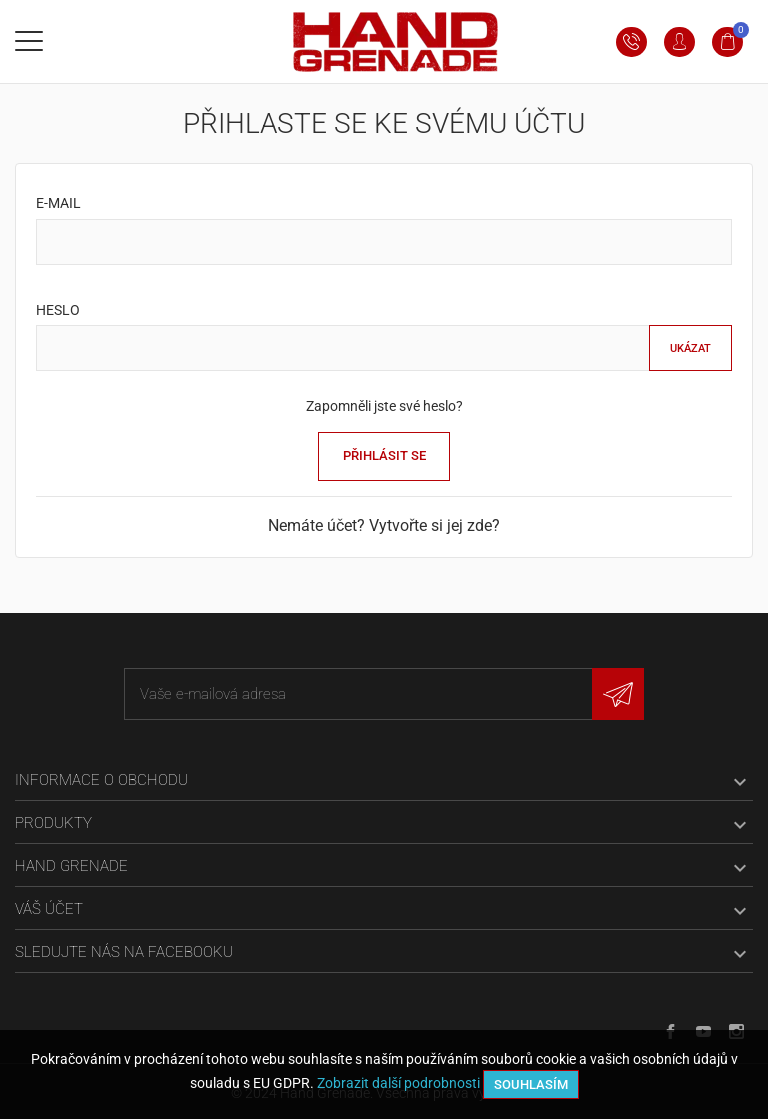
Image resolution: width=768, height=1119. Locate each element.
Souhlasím (531, 1084)
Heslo (58, 310)
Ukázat (690, 348)
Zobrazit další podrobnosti (398, 1083)
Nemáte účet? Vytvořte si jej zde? (384, 525)
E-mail (58, 203)
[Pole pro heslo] (343, 348)
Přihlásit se (384, 455)
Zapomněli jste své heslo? (384, 406)
